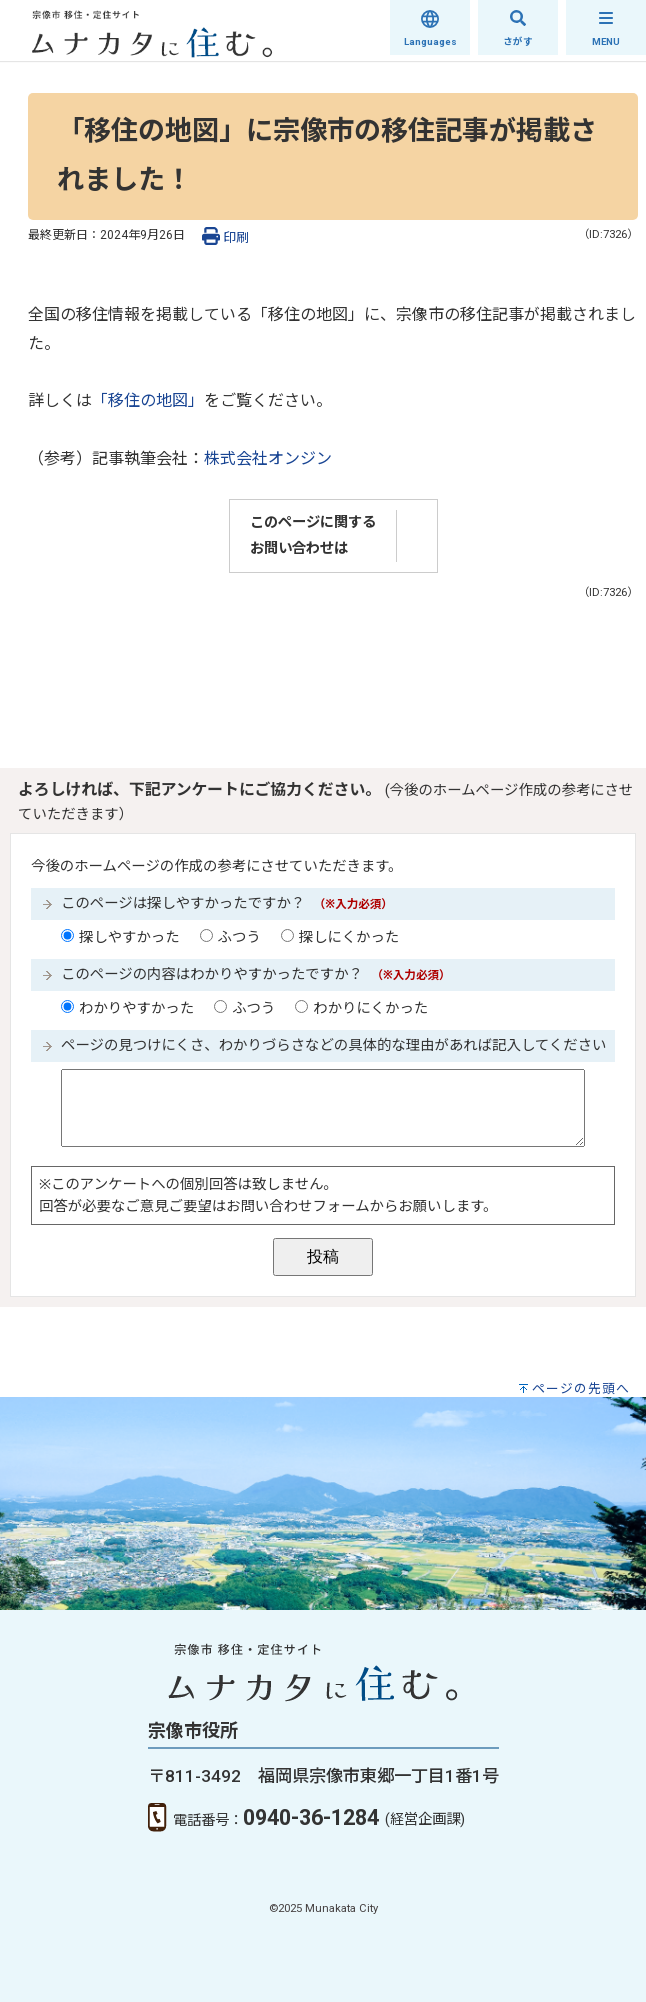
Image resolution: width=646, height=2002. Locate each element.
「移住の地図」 (148, 400)
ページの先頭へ (581, 1388)
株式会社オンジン (268, 458)
